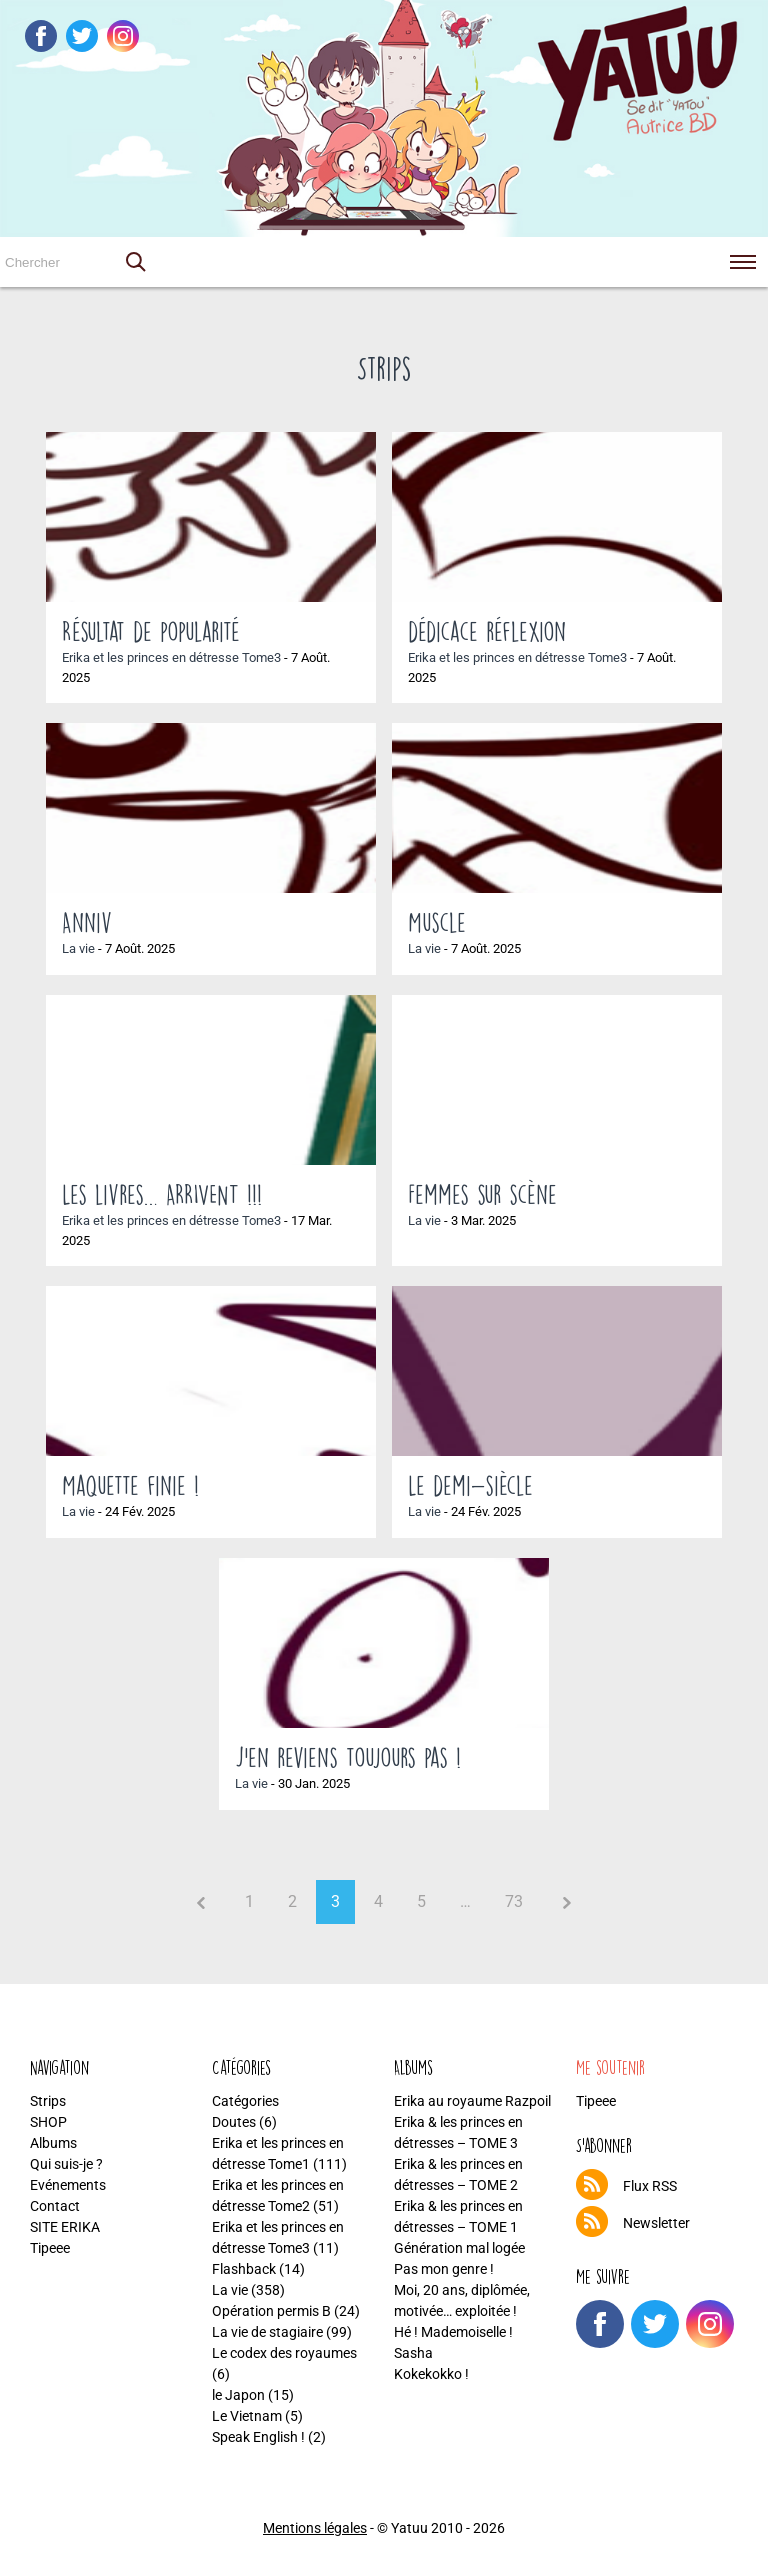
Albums (53, 2143)
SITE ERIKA (65, 2227)
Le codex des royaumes (284, 2353)
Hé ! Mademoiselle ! (453, 2332)
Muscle (437, 922)
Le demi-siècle (470, 1485)
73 (514, 1901)
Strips (48, 2101)
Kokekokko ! (431, 2374)
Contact (55, 2206)
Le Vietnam (247, 2416)
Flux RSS (650, 2186)
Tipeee (50, 2248)
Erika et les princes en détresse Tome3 (171, 657)
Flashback (244, 2269)
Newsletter (656, 2223)
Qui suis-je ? (66, 2164)
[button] (135, 262)
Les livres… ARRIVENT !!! (162, 1194)
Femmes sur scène (482, 1194)
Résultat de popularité (151, 631)
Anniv (87, 922)
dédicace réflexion (487, 631)
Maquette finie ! (130, 1485)
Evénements (68, 2185)
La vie (78, 948)
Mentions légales (315, 2528)
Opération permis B (271, 2311)
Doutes (234, 2122)
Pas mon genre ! (444, 2269)
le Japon (238, 2395)
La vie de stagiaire (267, 2332)
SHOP (48, 2122)
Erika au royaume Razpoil (472, 2101)
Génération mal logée (459, 2248)
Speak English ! (258, 2437)
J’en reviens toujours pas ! (348, 1757)
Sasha (413, 2353)
